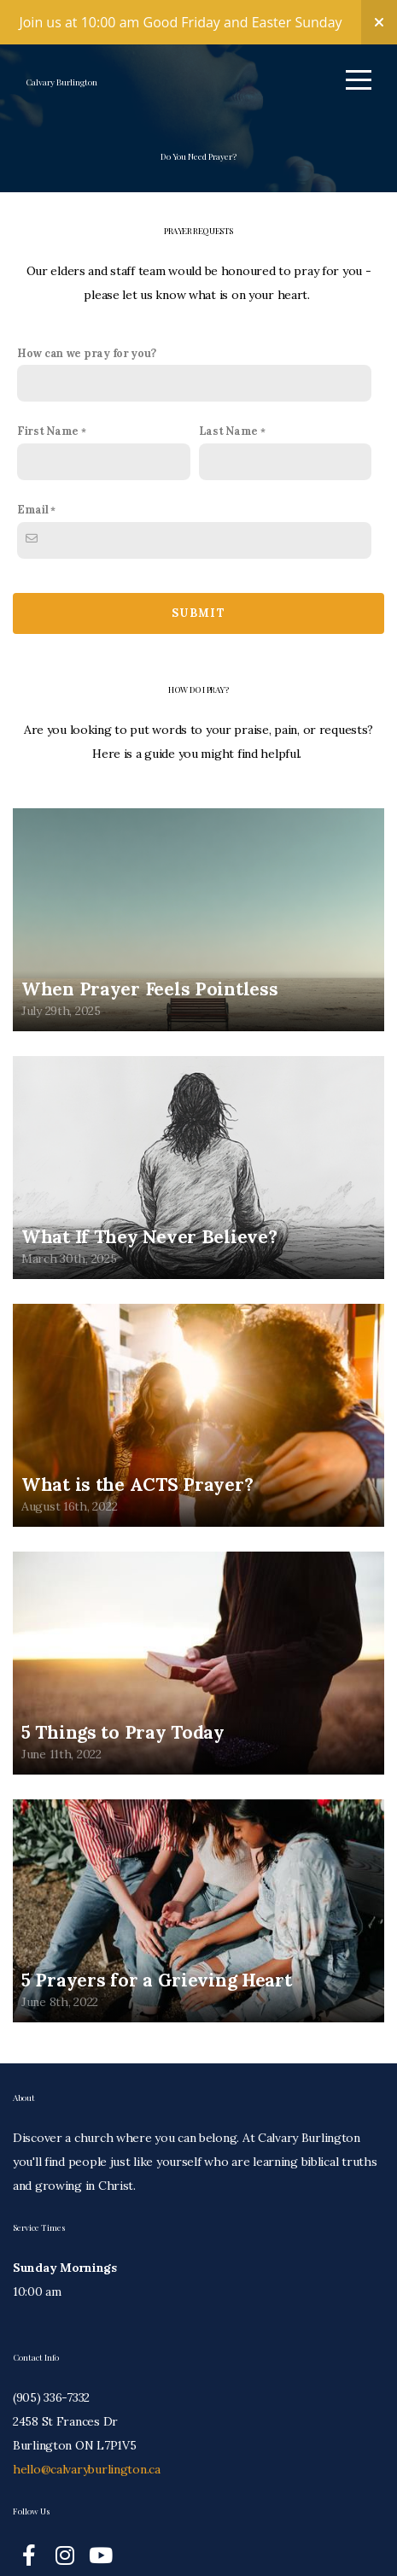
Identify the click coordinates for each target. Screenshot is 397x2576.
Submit (198, 626)
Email (33, 522)
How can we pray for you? (86, 366)
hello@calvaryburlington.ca (87, 2488)
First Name (48, 443)
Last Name (228, 443)
